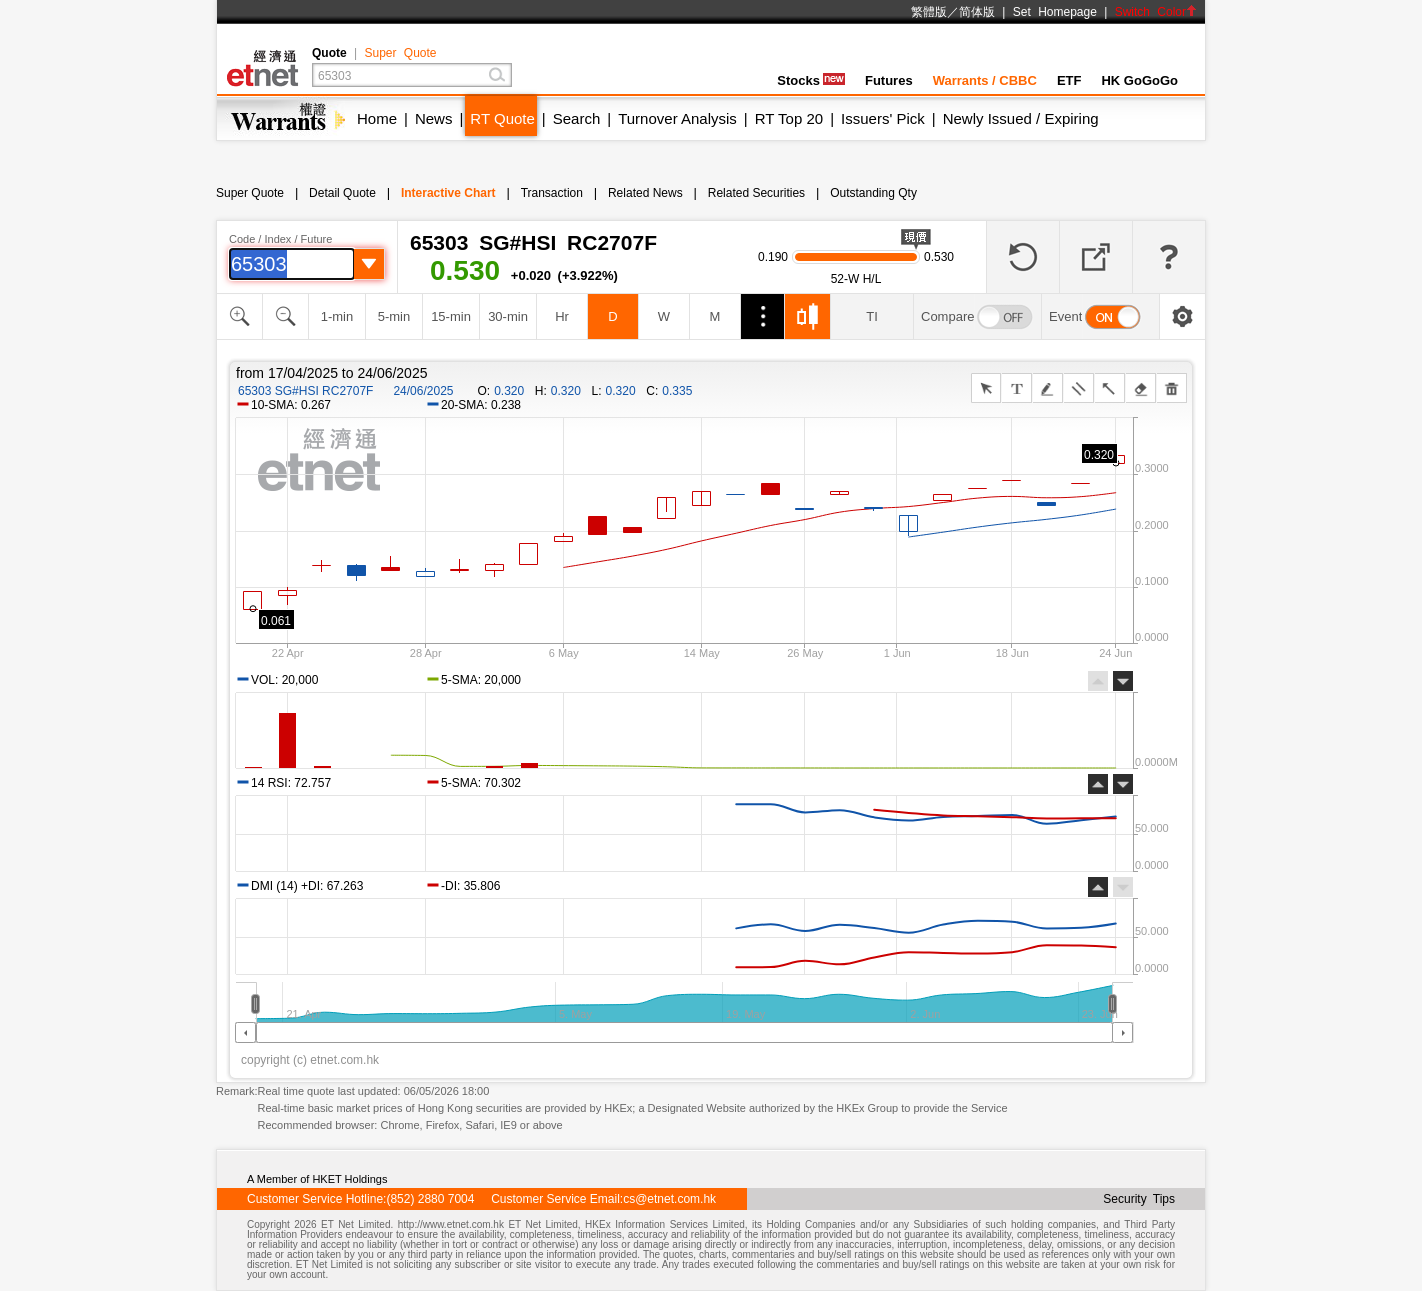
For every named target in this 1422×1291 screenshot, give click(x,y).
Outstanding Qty (873, 193)
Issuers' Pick (883, 118)
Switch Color (1156, 12)
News (434, 118)
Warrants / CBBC (985, 80)
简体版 (977, 12)
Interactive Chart (448, 193)
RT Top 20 (789, 118)
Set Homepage (1055, 12)
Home (377, 118)
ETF (1069, 80)
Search (577, 118)
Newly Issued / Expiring (1021, 118)
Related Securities (756, 193)
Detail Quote (342, 193)
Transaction (552, 193)
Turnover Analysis (677, 118)
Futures (889, 80)
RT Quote (502, 118)
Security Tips (1139, 1199)
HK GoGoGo (1139, 80)
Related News (645, 193)
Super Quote (400, 53)
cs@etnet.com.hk (669, 1199)
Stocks (811, 80)
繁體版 (929, 12)
